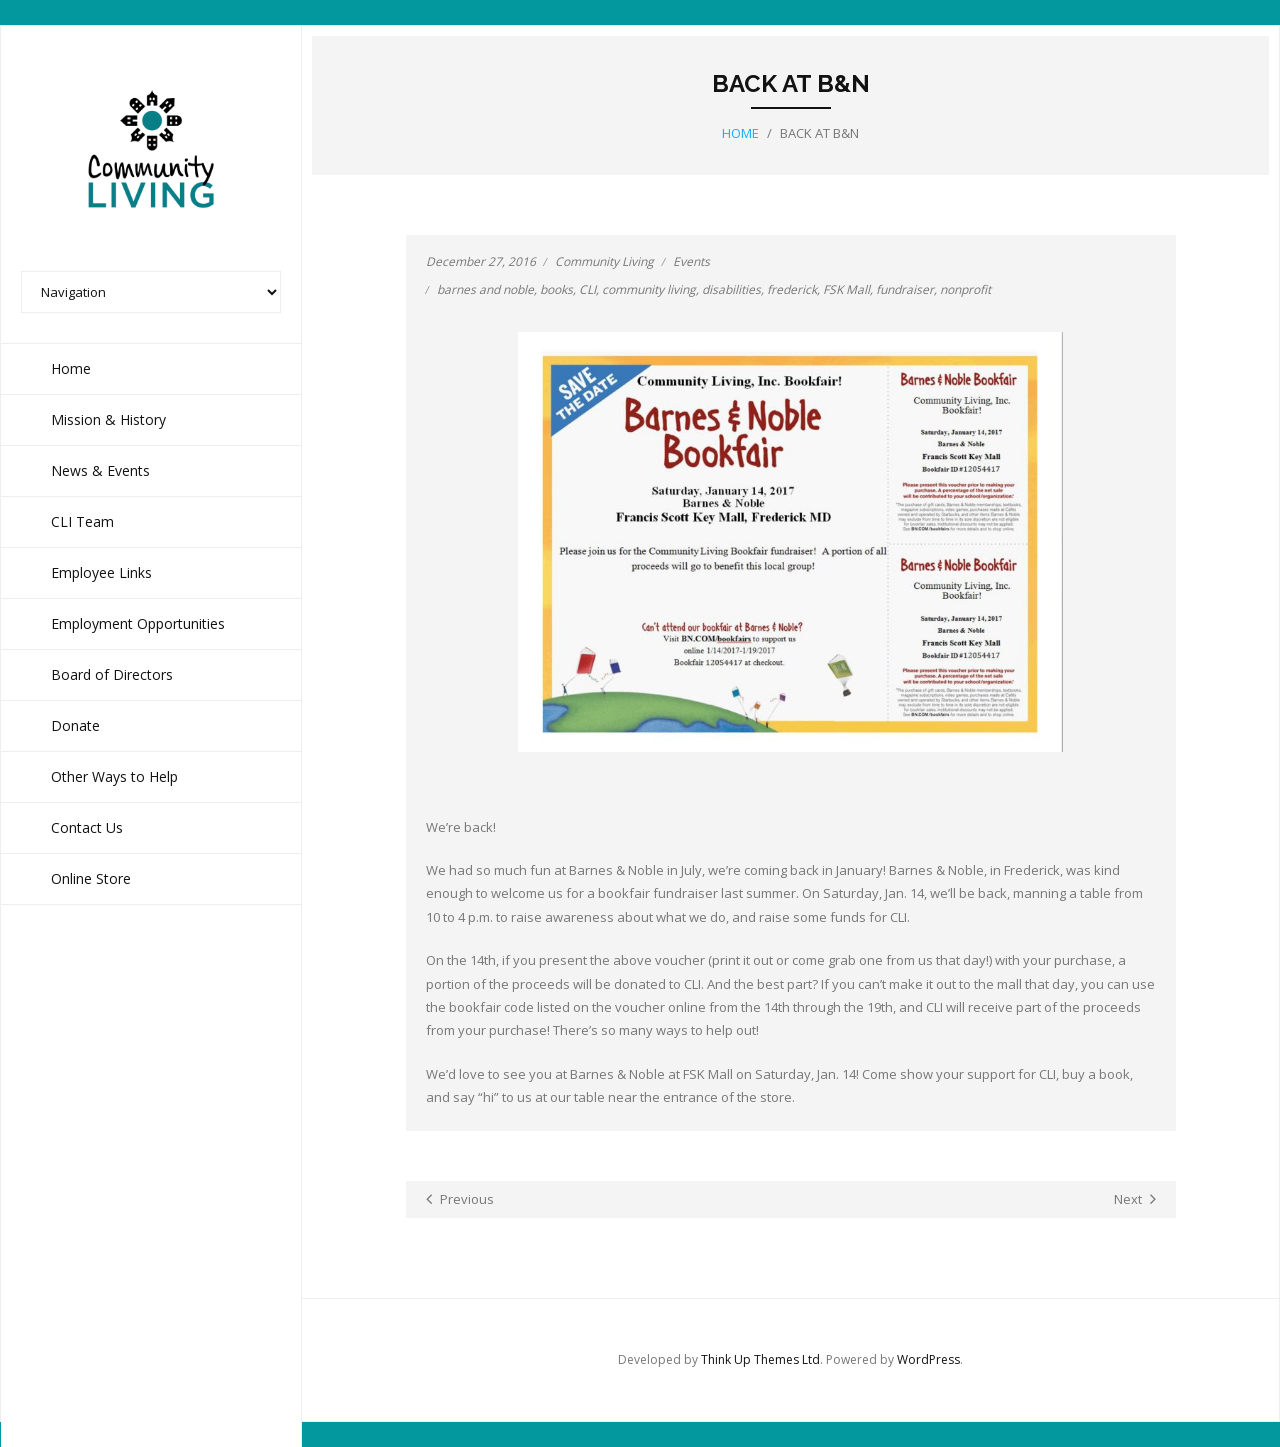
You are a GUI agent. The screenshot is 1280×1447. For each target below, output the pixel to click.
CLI (587, 289)
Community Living (604, 261)
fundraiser (905, 289)
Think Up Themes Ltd (760, 1359)
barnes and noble (485, 289)
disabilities (731, 289)
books (556, 289)
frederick (792, 289)
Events (691, 261)
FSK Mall (846, 289)
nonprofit (965, 289)
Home (740, 133)
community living (649, 289)
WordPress (928, 1359)
